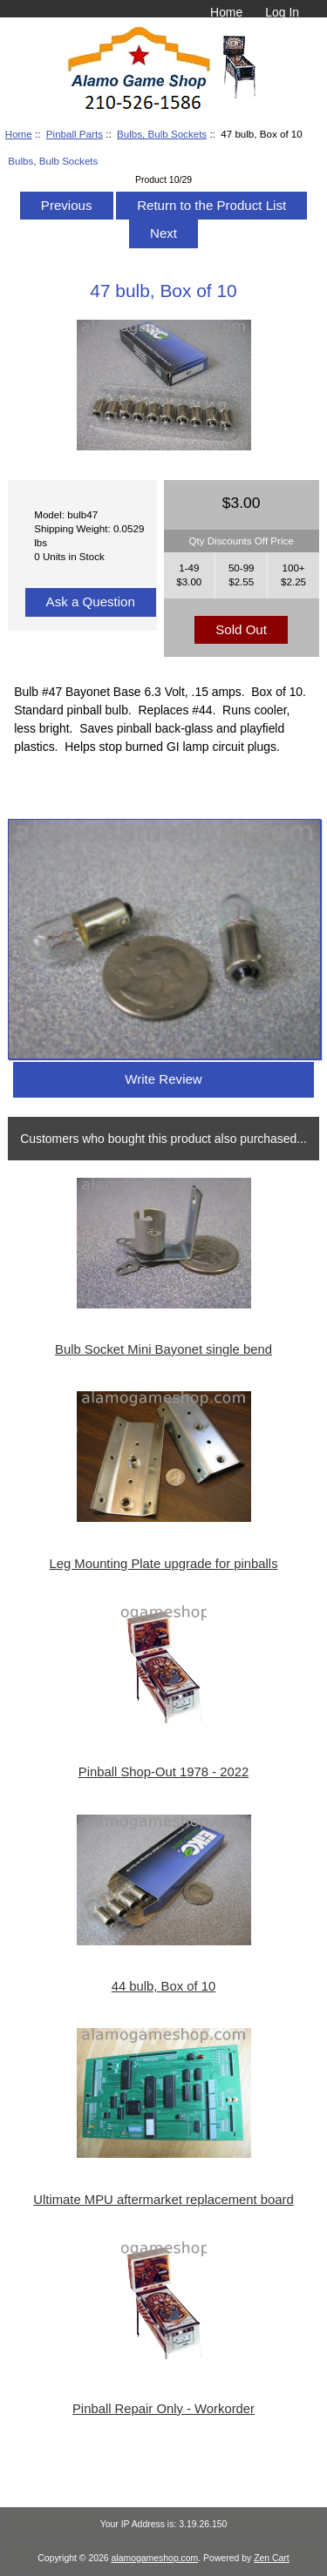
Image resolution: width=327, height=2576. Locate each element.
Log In (282, 12)
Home (226, 12)
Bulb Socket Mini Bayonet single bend (163, 1349)
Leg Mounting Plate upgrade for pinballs (163, 1564)
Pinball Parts (74, 133)
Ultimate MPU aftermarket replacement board (163, 2200)
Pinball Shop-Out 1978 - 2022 (163, 1772)
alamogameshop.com (155, 2558)
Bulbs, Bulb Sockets (162, 133)
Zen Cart (272, 2558)
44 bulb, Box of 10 (164, 1986)
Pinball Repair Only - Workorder (163, 2409)
